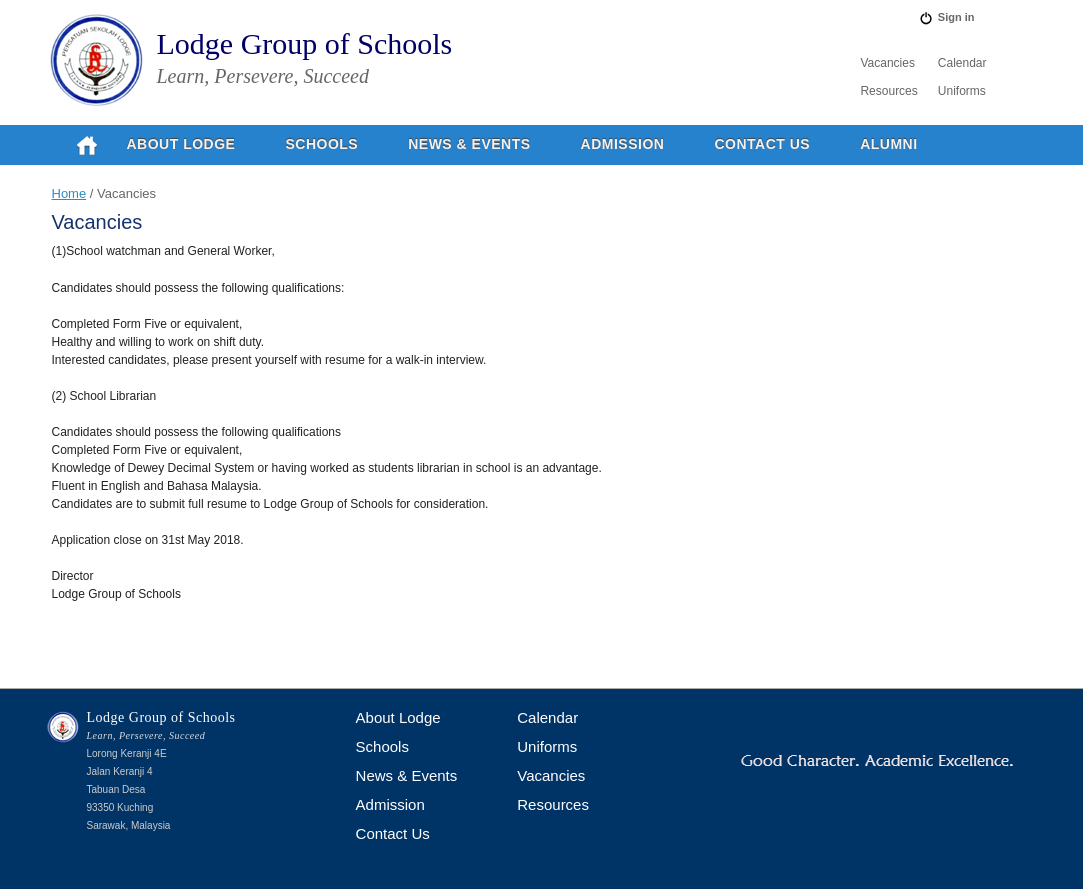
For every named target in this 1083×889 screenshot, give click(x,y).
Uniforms (962, 91)
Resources (888, 91)
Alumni (888, 144)
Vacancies (887, 63)
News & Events (469, 144)
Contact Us (762, 144)
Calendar (962, 63)
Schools (321, 144)
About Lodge (181, 144)
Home (69, 193)
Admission (623, 144)
